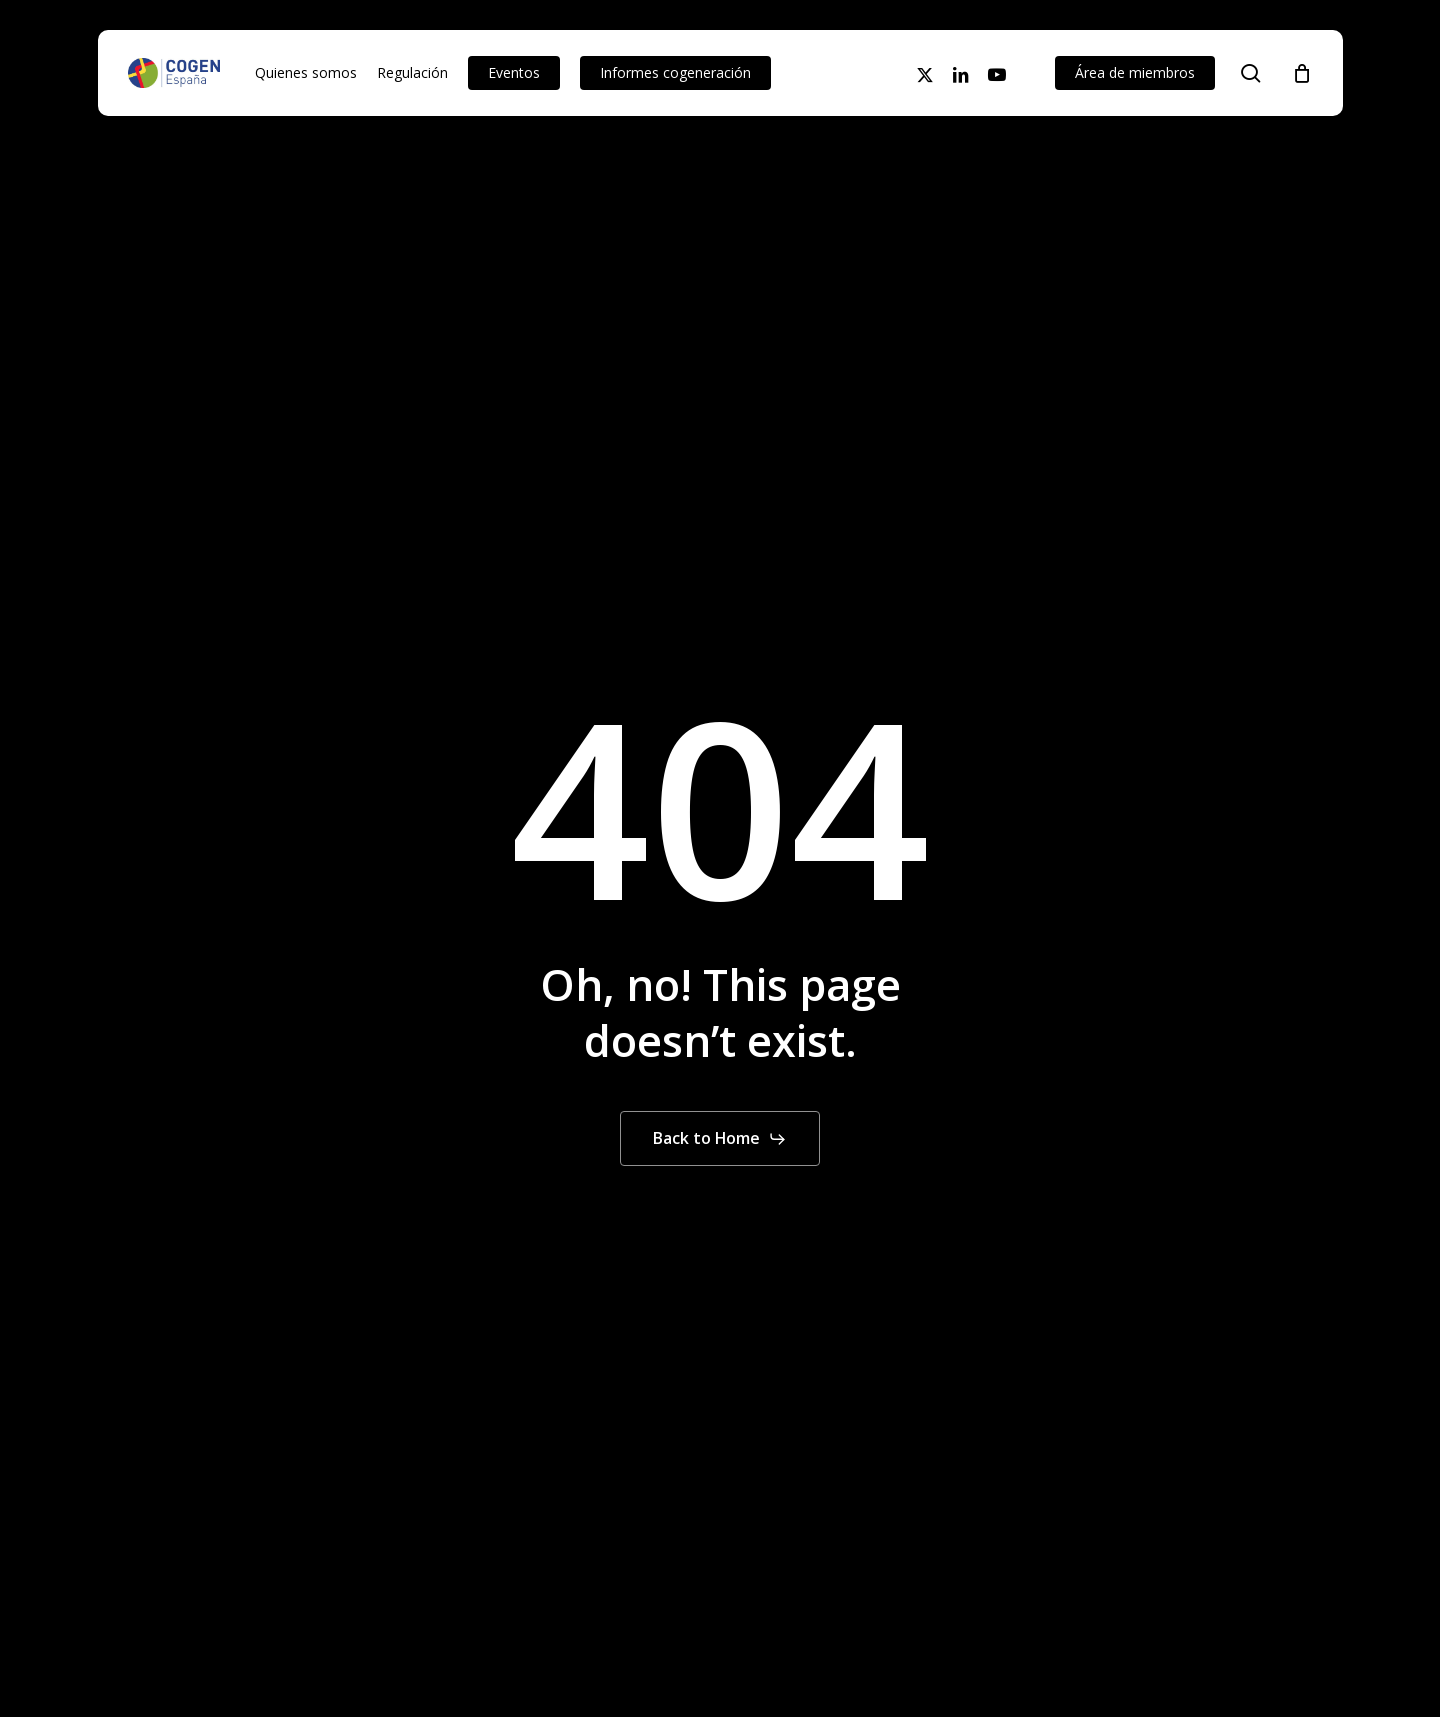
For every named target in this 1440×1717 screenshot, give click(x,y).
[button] (720, 1139)
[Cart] (1302, 73)
